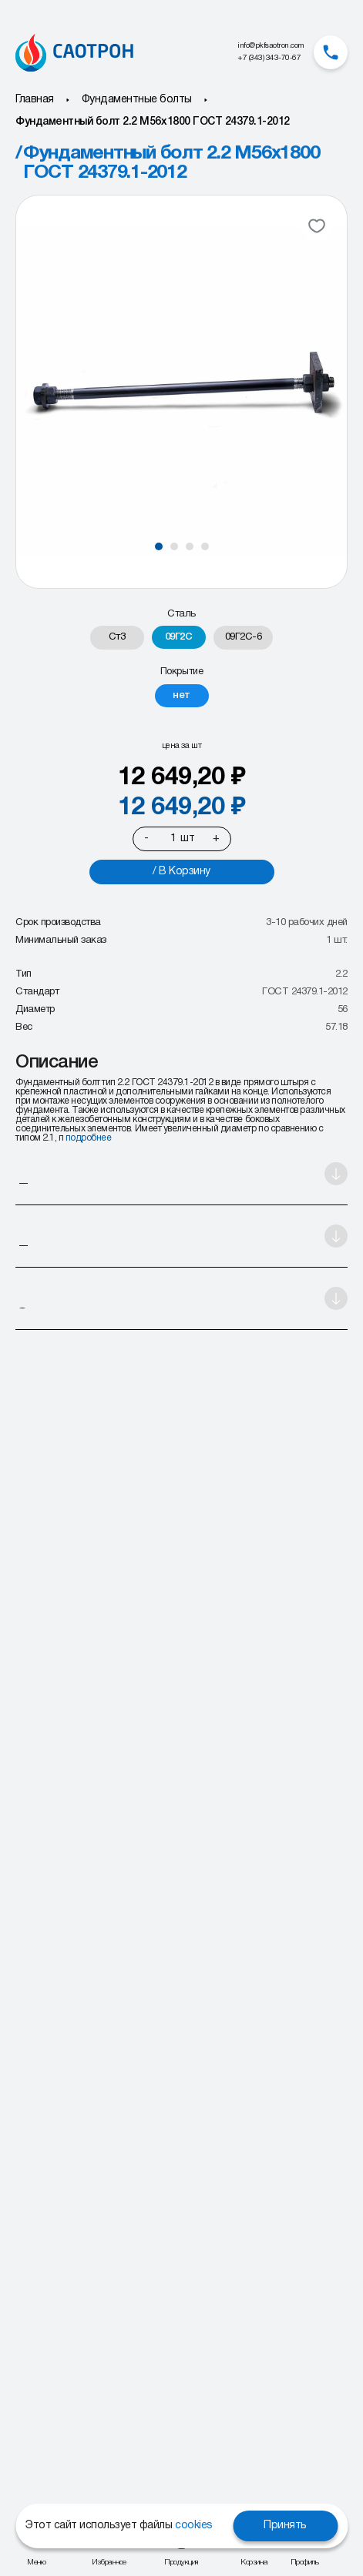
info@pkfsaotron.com (270, 45)
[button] (159, 546)
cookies (194, 2526)
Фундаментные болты (137, 100)
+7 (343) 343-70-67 (269, 58)
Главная (34, 100)
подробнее (89, 1138)
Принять (285, 2526)
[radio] (117, 638)
